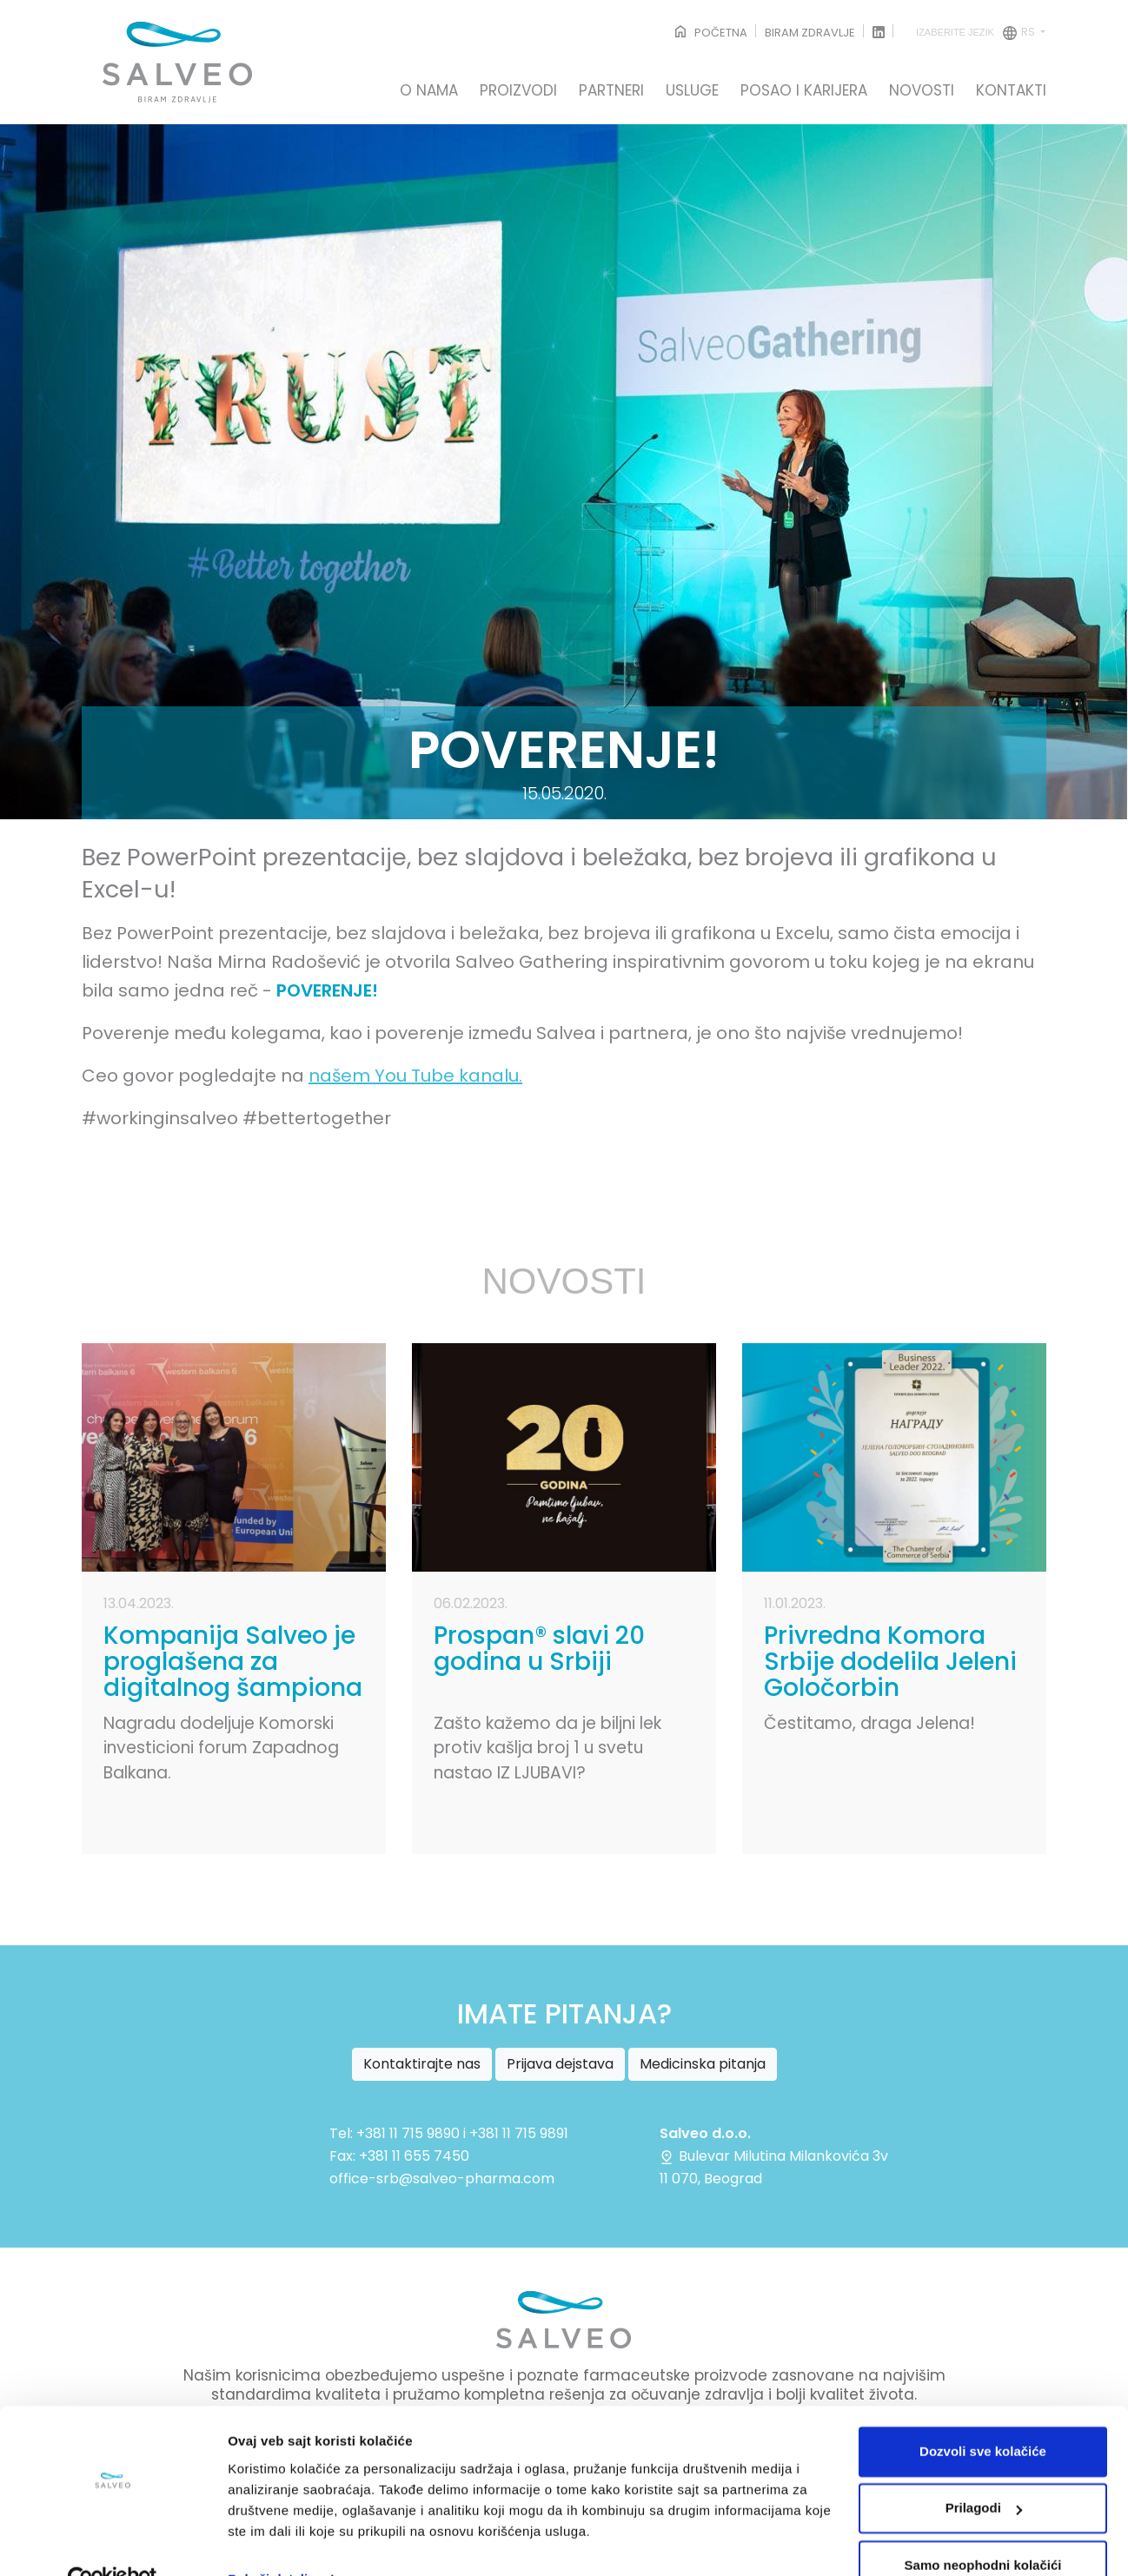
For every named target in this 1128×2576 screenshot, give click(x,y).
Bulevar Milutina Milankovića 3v (774, 2156)
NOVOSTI (921, 91)
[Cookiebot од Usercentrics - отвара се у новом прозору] (112, 2542)
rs (977, 33)
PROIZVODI (518, 91)
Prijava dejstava (560, 2064)
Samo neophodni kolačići (983, 2527)
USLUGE (692, 91)
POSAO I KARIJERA (803, 91)
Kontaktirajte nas (422, 2064)
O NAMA (429, 91)
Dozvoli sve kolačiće (982, 2414)
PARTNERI (611, 91)
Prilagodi (984, 2470)
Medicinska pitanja (703, 2064)
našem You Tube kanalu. (415, 1075)
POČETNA (709, 32)
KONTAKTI (1011, 91)
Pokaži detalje (271, 2541)
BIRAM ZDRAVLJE (810, 32)
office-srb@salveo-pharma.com (441, 2179)
